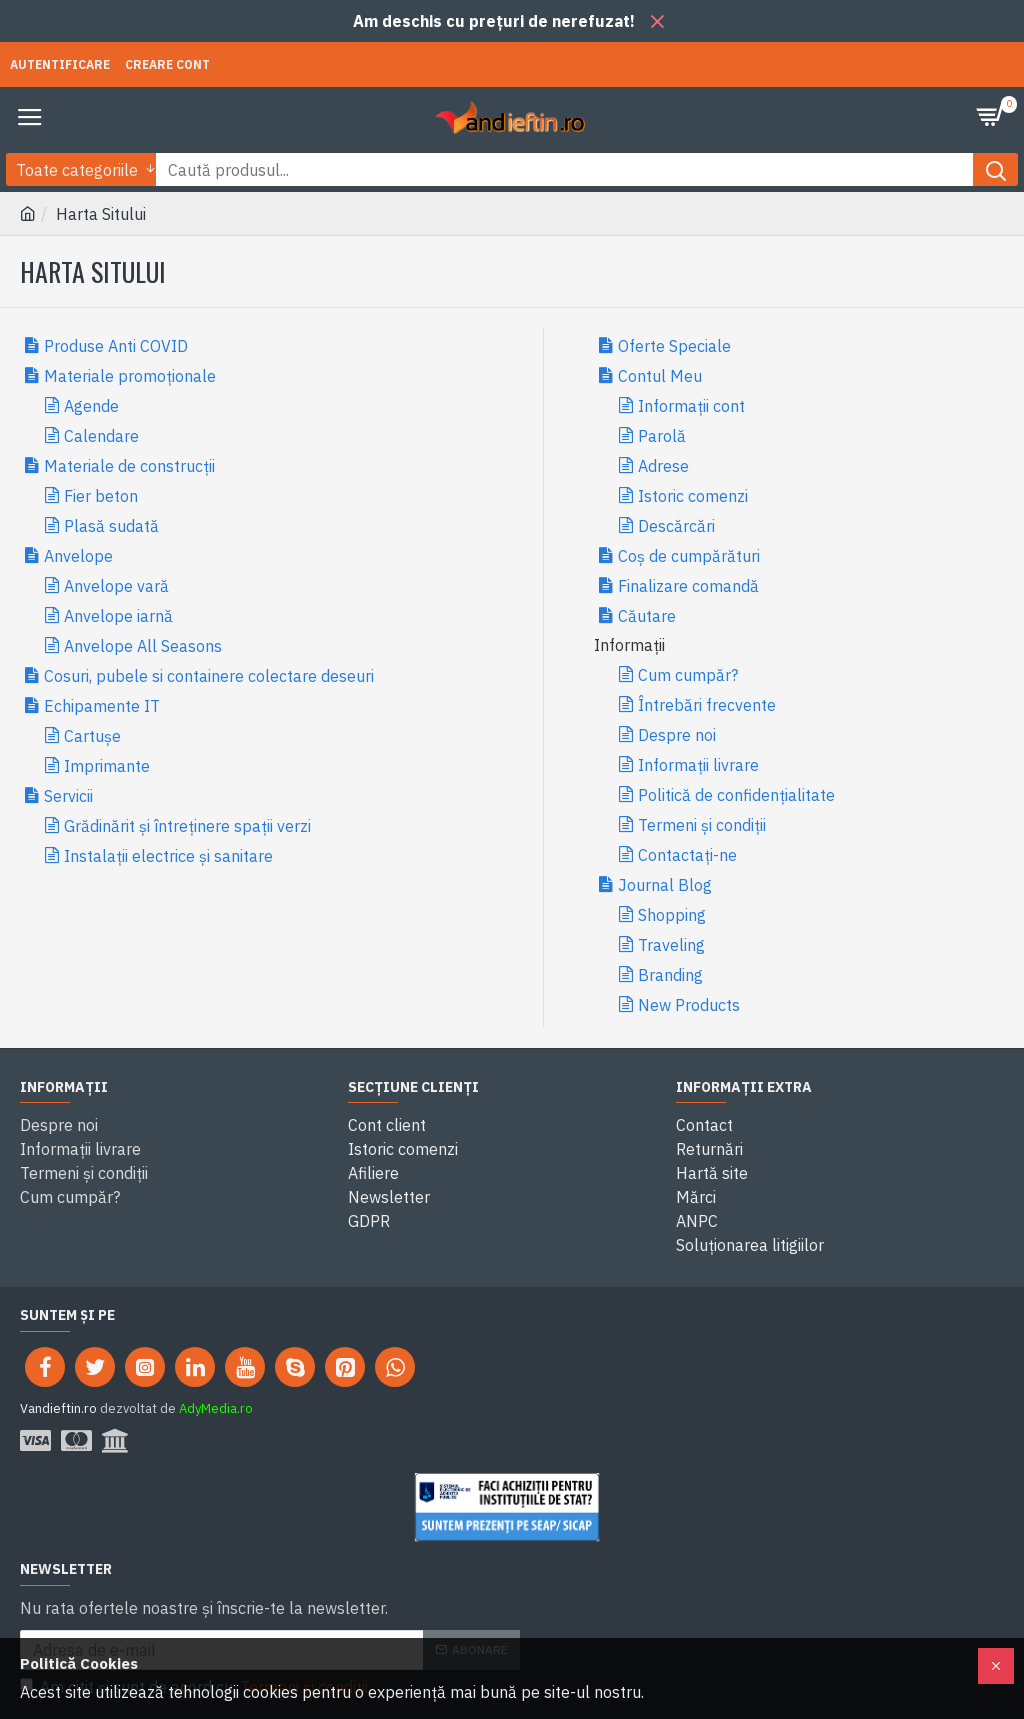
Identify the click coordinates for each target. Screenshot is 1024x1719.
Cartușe (92, 736)
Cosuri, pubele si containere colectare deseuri (209, 676)
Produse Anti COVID (116, 346)
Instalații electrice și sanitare (168, 856)
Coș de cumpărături (689, 556)
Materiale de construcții (129, 466)
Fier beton (101, 496)
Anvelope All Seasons (143, 646)
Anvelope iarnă (118, 616)
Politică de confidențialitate (736, 795)
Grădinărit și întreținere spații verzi (187, 826)
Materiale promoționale (130, 376)
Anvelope (78, 556)
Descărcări (676, 526)
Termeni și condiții (702, 825)
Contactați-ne (687, 855)
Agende (91, 406)
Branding (670, 975)
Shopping (672, 915)
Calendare (101, 436)
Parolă (662, 436)
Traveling (671, 945)
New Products (689, 1005)
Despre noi (677, 735)
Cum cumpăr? (688, 675)
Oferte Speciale (674, 346)
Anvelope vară (116, 586)
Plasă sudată (111, 526)
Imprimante (107, 766)
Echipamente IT (102, 706)
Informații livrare (698, 765)
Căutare (647, 616)
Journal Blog (665, 885)
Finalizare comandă (688, 586)
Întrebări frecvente (707, 705)
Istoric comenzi (693, 496)
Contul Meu (660, 376)
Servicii (68, 796)
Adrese (663, 466)
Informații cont (691, 406)
